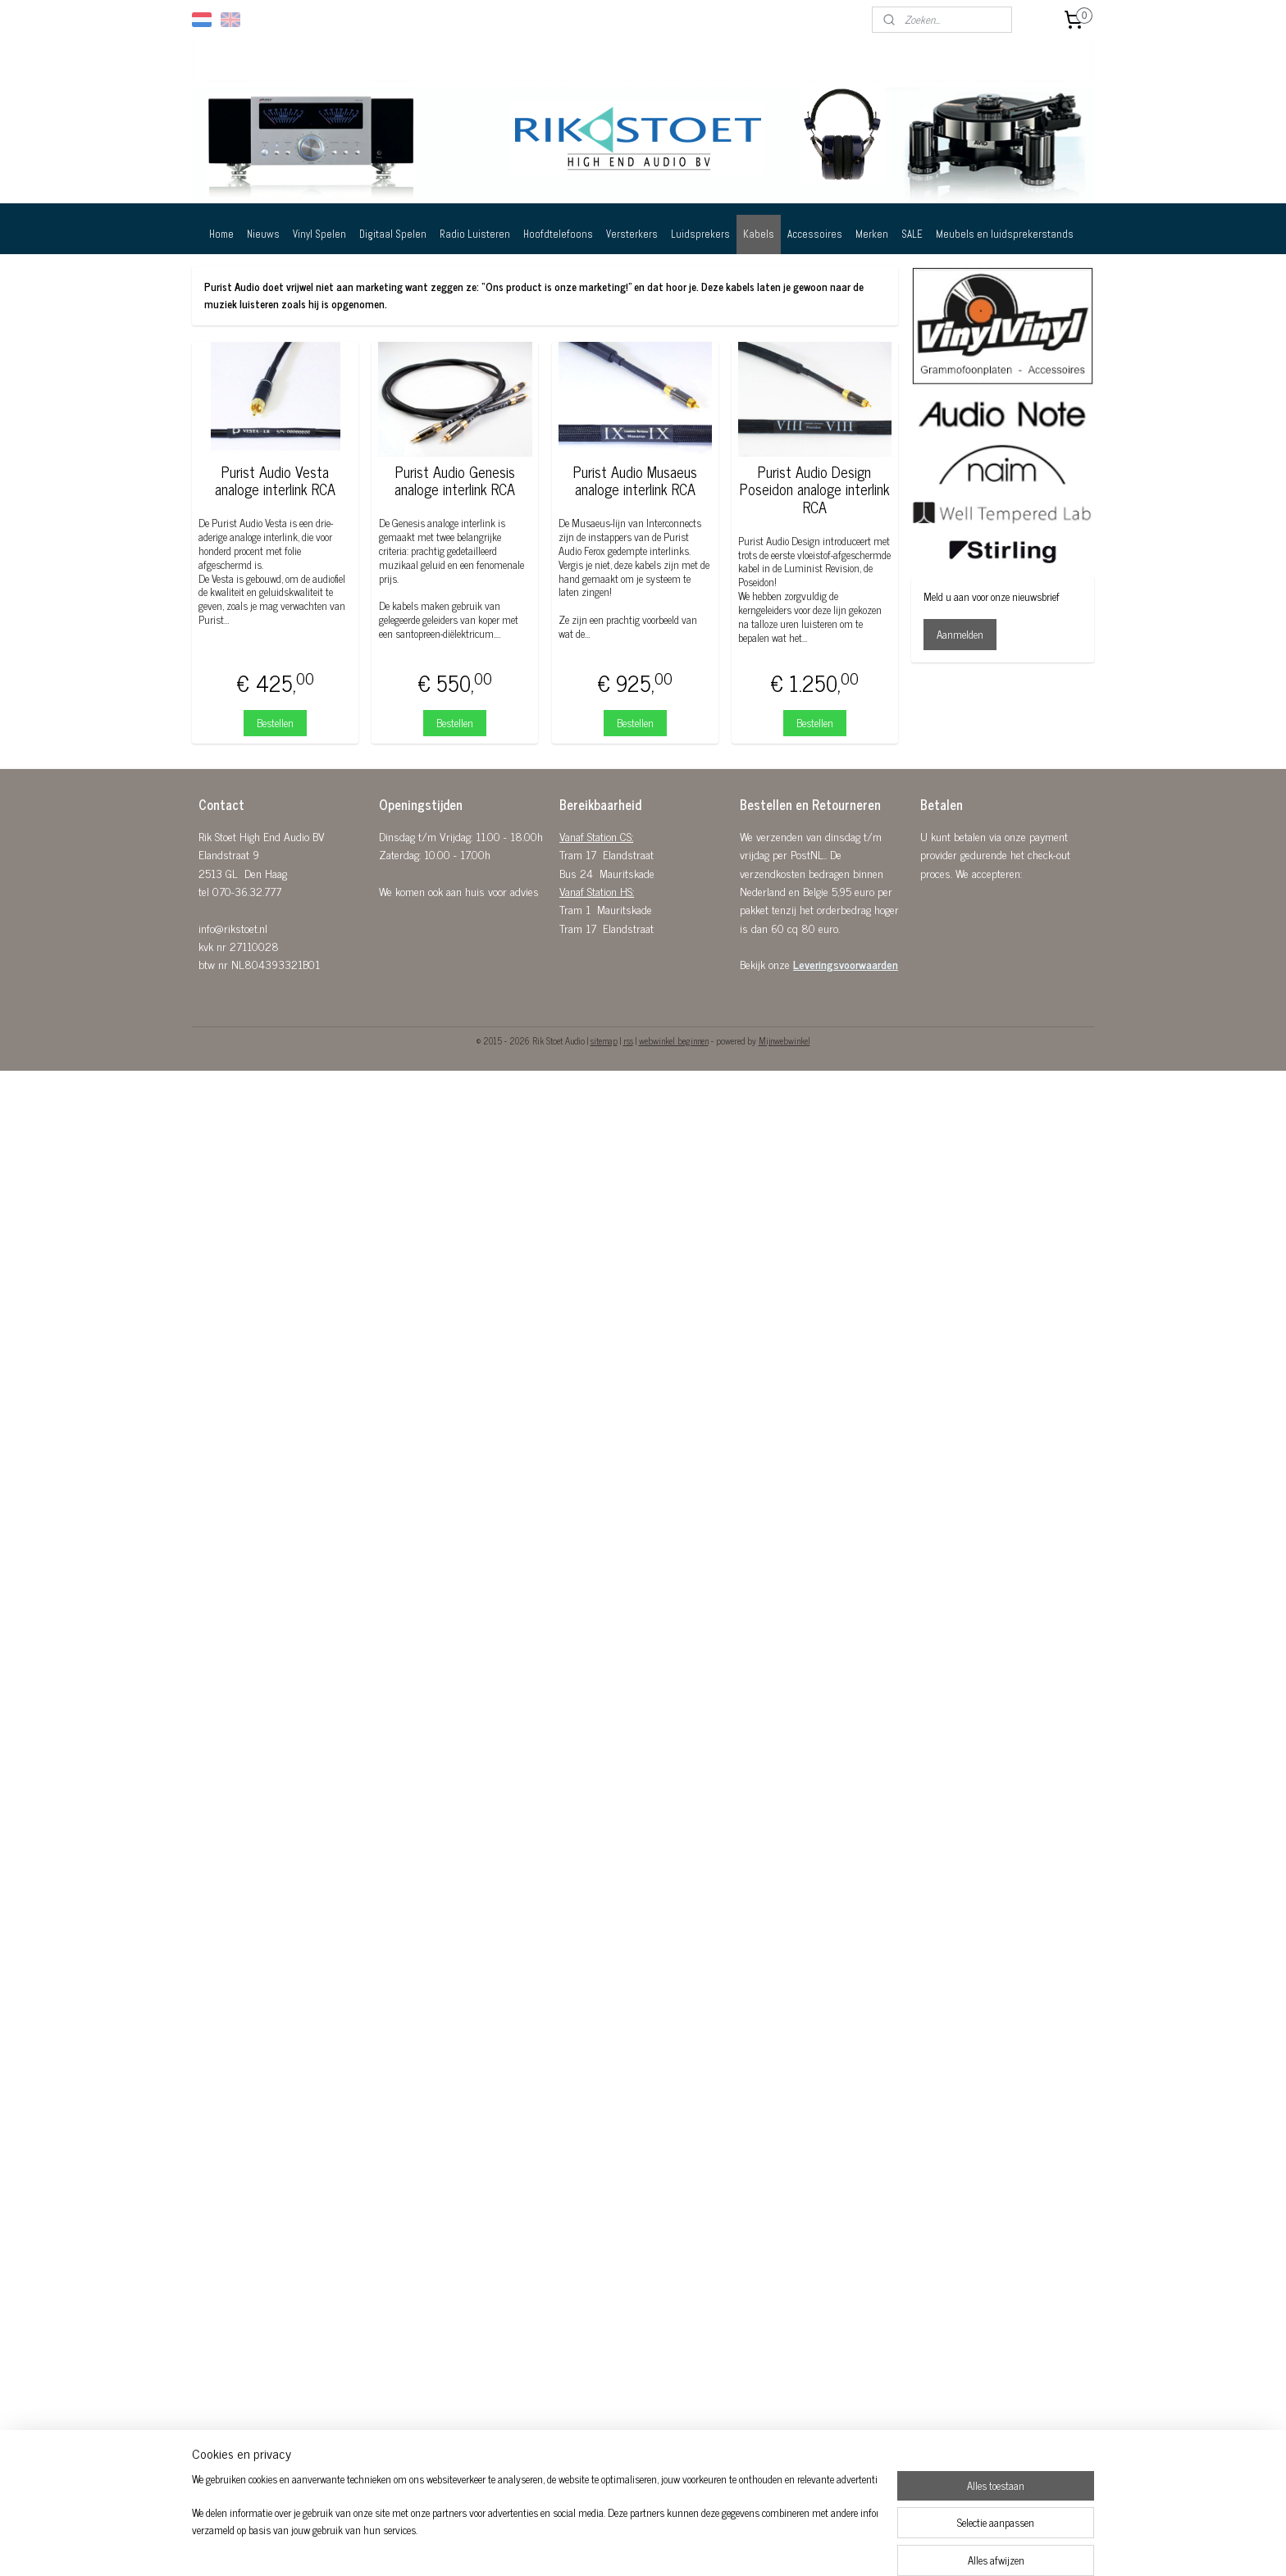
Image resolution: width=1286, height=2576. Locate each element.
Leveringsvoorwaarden (845, 963)
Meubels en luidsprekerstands (1005, 234)
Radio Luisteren (475, 234)
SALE (912, 234)
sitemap (604, 1040)
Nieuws (263, 234)
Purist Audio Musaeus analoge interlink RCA (635, 480)
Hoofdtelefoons (558, 234)
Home (221, 234)
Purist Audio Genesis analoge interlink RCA (454, 480)
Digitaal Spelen (392, 234)
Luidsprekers (700, 234)
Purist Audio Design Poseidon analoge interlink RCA (815, 490)
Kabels (758, 234)
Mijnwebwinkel (784, 1040)
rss (628, 1040)
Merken (871, 234)
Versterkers (632, 234)
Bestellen (275, 722)
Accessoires (814, 234)
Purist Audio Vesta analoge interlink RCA (275, 480)
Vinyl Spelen (319, 234)
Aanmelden (960, 634)
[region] (535, 2523)
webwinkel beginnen (674, 1040)
